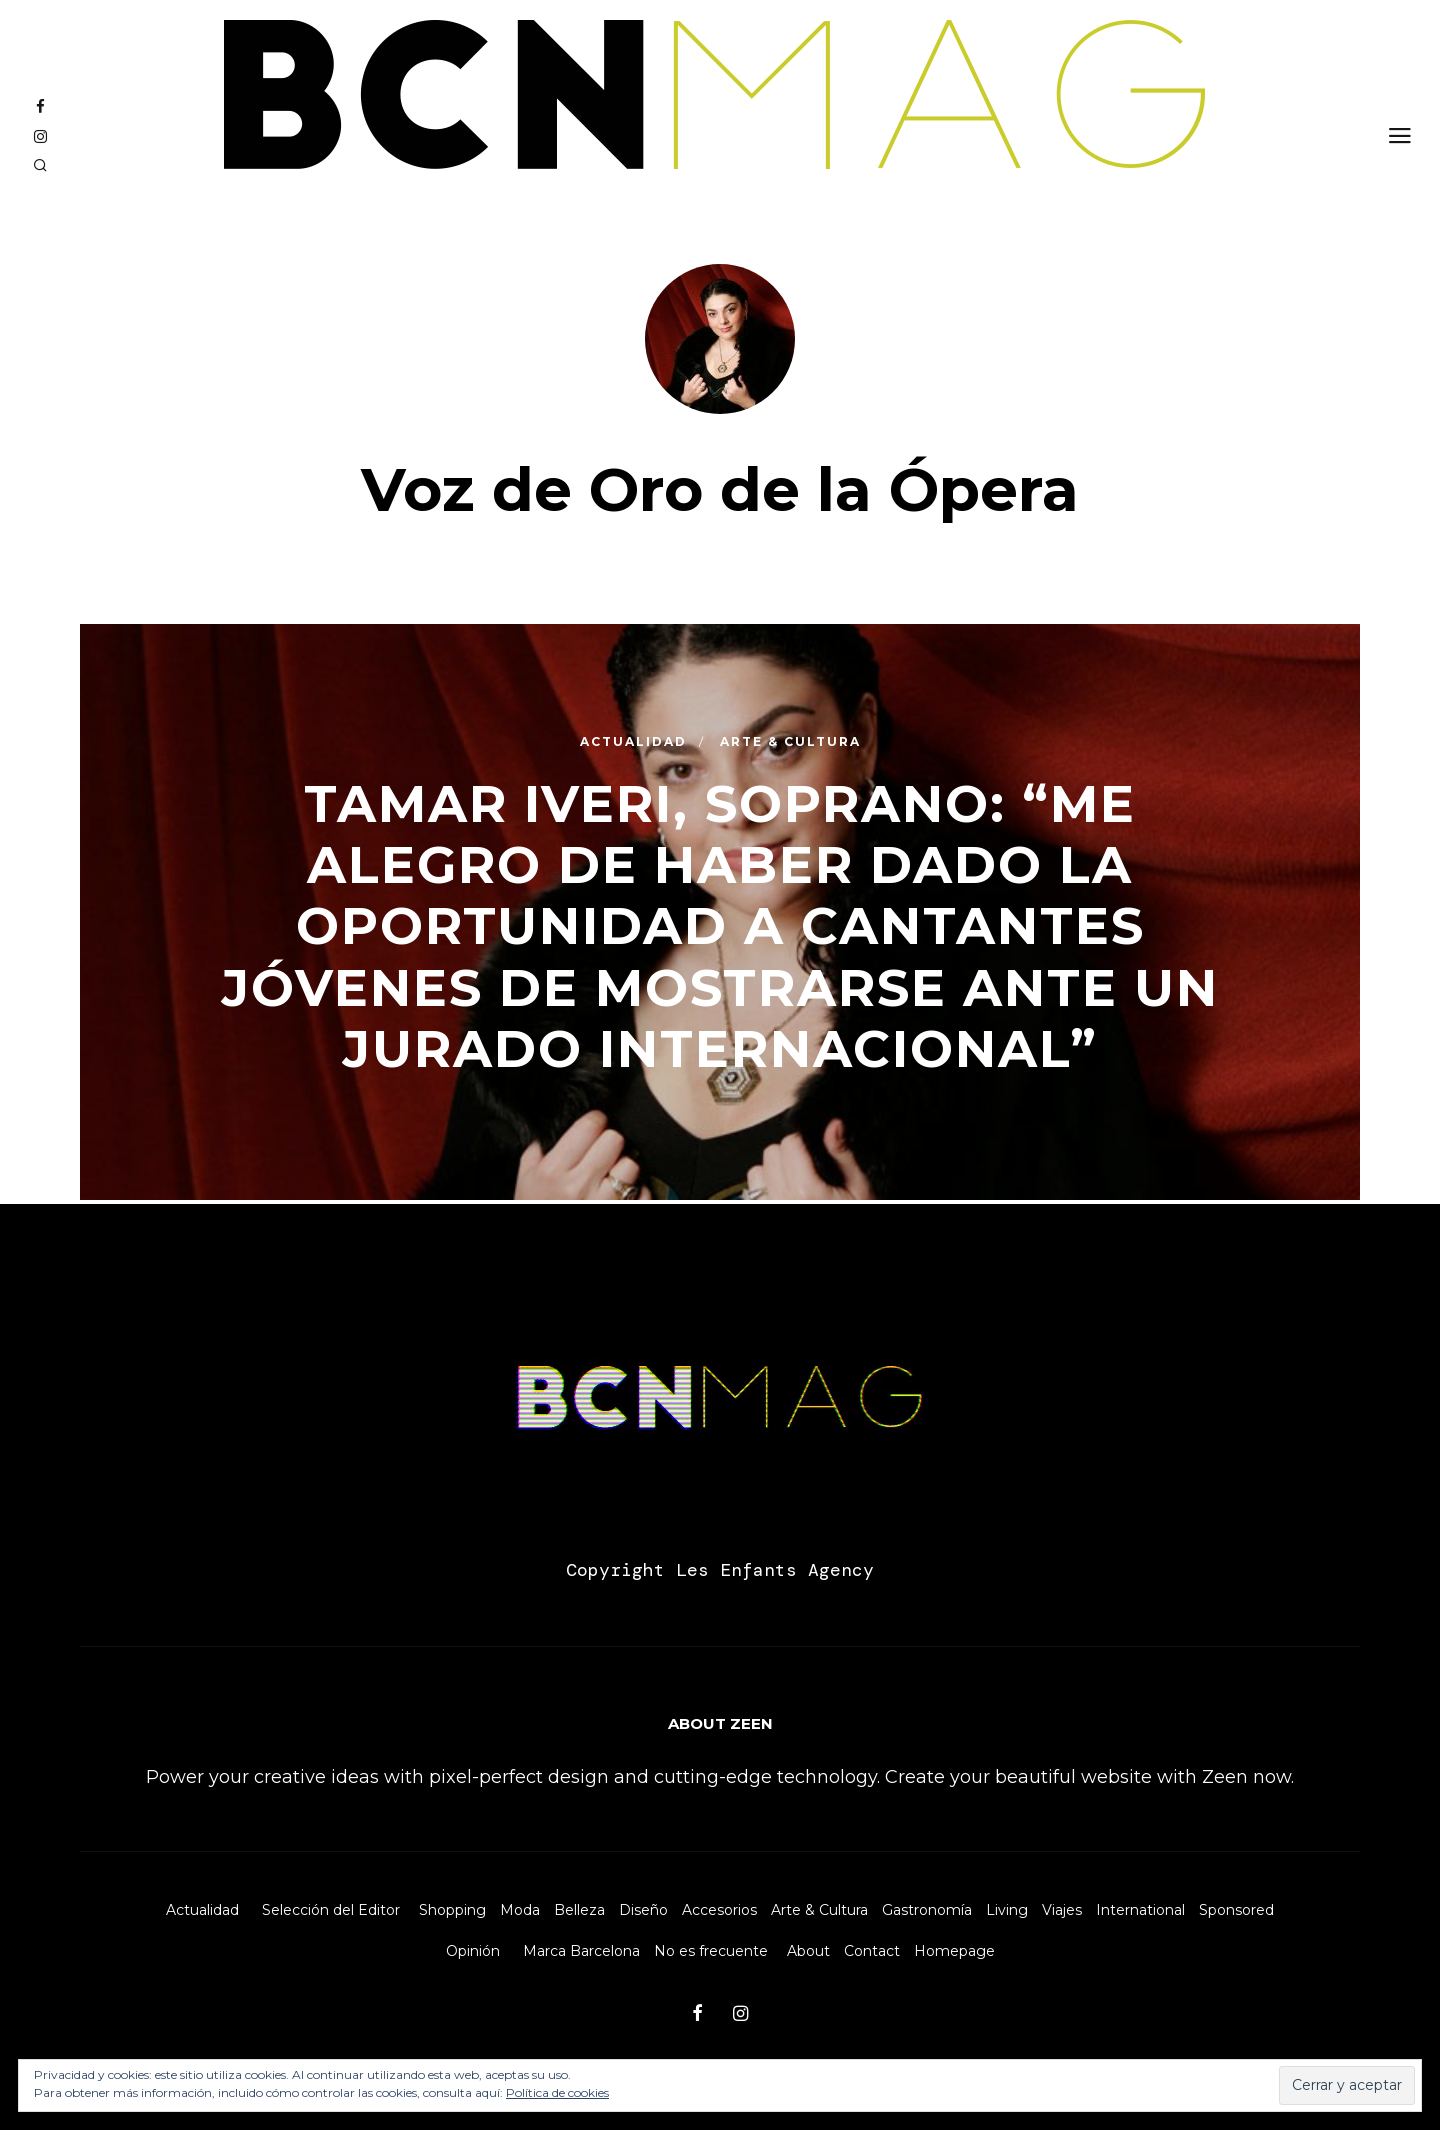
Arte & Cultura (819, 1910)
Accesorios (719, 1910)
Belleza (579, 1910)
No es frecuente (711, 1951)
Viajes (1062, 1910)
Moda (520, 1910)
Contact (872, 1951)
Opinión (473, 1951)
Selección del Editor (331, 1910)
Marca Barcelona (581, 1951)
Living (1007, 1910)
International (1140, 1910)
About (808, 1951)
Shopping (452, 1910)
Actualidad (202, 1910)
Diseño (643, 1910)
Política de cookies (557, 2092)
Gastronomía (927, 1910)
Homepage (954, 1951)
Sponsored (1236, 1910)
